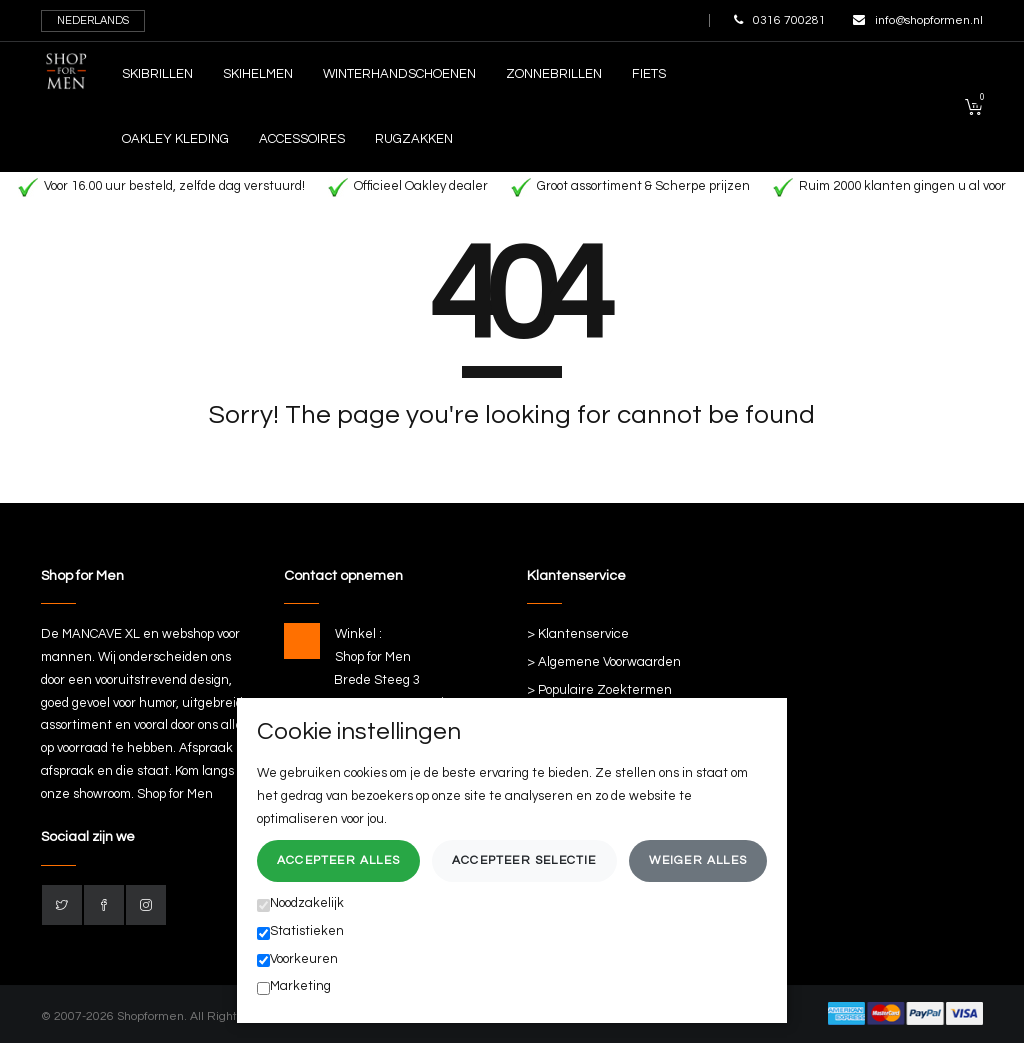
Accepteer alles (338, 860)
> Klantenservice (578, 634)
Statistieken (300, 932)
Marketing (294, 987)
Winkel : (358, 634)
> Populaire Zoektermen (599, 690)
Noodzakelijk (300, 904)
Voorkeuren (297, 960)
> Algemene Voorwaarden (604, 662)
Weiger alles (698, 860)
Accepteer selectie (524, 860)
